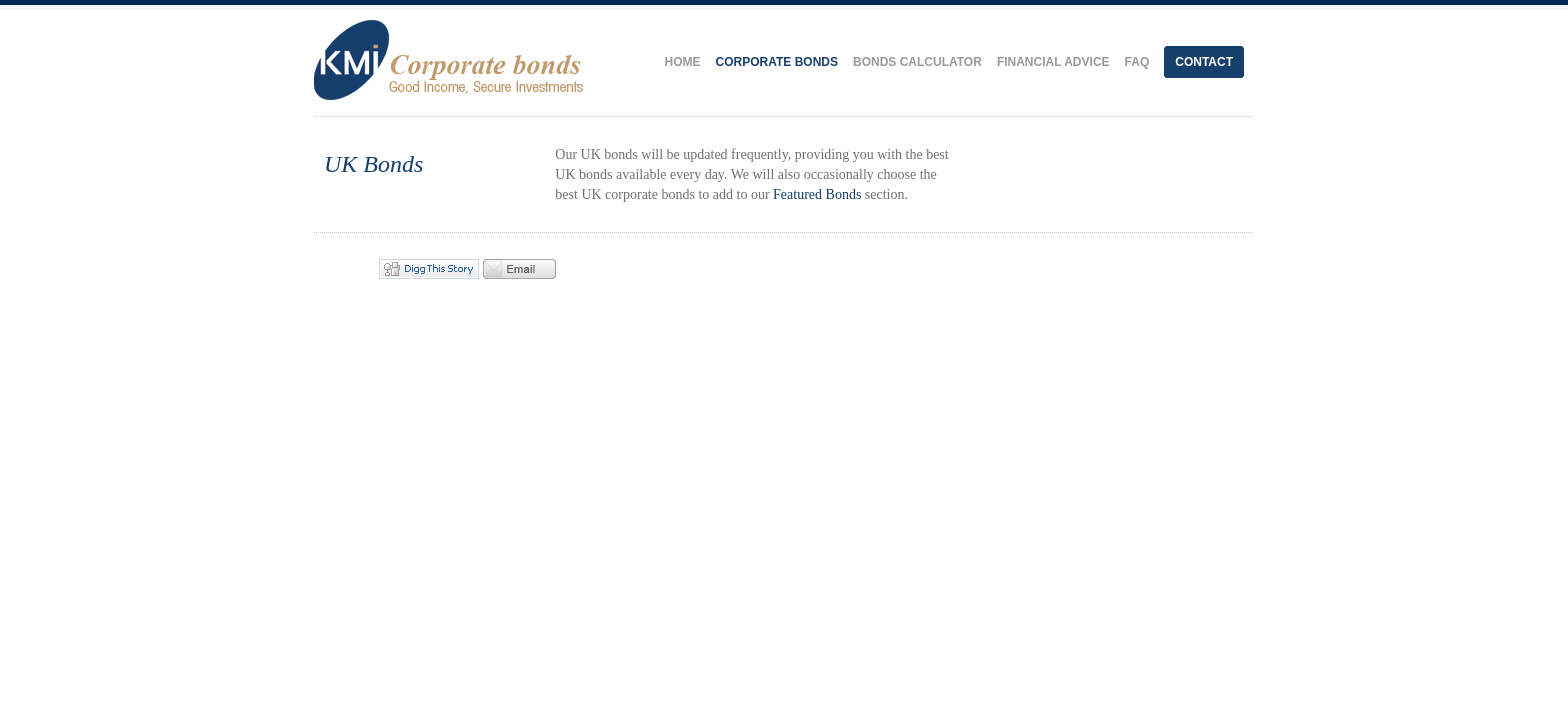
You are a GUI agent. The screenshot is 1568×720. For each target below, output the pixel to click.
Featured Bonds (817, 194)
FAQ (1137, 62)
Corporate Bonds (777, 62)
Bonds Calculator (917, 62)
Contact (1204, 62)
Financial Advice (1053, 62)
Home (683, 62)
